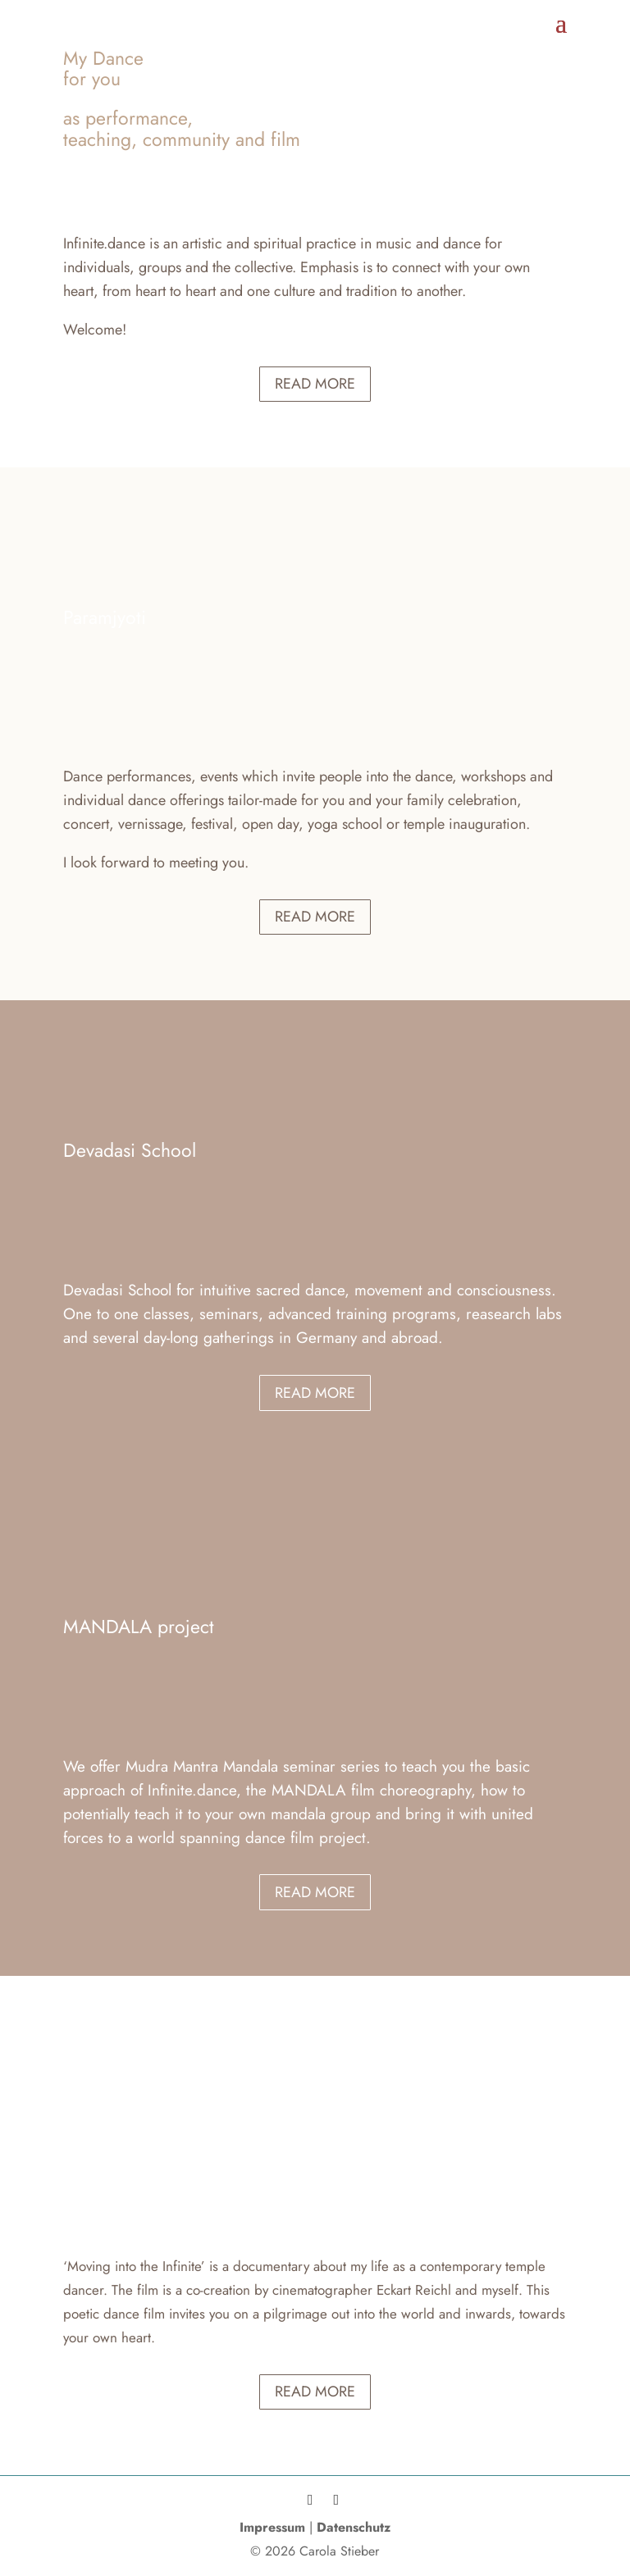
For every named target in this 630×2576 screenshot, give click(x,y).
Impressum (272, 2527)
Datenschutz (353, 2527)
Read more (315, 383)
